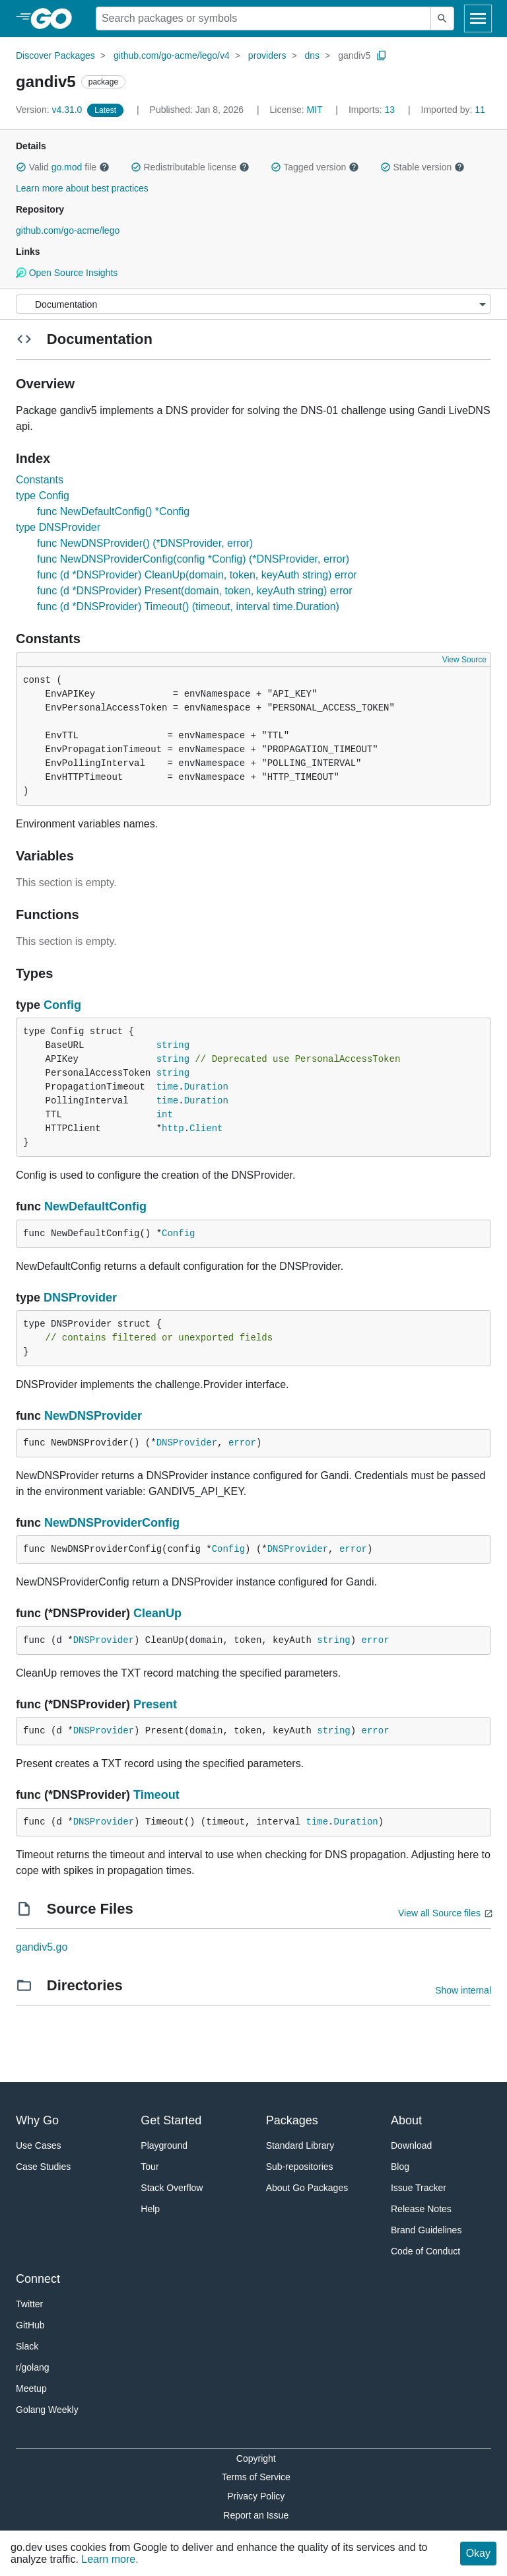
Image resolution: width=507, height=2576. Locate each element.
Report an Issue (255, 2515)
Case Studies (43, 2166)
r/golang (33, 2367)
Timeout (156, 1794)
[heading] (56, 18)
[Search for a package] (263, 18)
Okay (478, 2553)
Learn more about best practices (82, 188)
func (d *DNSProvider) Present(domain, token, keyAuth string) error (195, 590)
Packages (292, 2120)
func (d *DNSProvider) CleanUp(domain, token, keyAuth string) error (197, 574)
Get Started (171, 2120)
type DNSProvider (58, 527)
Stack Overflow (172, 2187)
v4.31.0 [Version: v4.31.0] (50, 109)
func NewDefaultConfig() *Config (113, 511)
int (164, 1114)
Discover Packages (55, 55)
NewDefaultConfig (95, 1206)
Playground (164, 2145)
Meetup (31, 2388)
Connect (38, 2278)
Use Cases (38, 2145)
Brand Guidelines (426, 2230)
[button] (21, 167)
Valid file (63, 167)
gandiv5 (354, 55)
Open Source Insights (67, 272)
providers (267, 55)
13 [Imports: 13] (373, 109)
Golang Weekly (47, 2409)
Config (62, 1005)
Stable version (422, 167)
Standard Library (300, 2145)
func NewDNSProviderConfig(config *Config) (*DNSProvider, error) (193, 559)
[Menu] (253, 304)
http (173, 1128)
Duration (206, 1087)
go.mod (67, 167)
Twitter (29, 2304)
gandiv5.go (41, 1947)
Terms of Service (256, 2477)
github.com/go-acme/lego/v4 (172, 55)
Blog (400, 2166)
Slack (27, 2346)
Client (205, 1128)
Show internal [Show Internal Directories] (463, 1990)
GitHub (30, 2325)
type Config (42, 495)
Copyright (256, 2458)
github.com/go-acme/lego (67, 230)
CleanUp (157, 1613)
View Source (464, 659)
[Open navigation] (478, 18)
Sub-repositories (299, 2166)
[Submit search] (442, 18)
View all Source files (439, 1913)
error (242, 1443)
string (172, 1045)
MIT (315, 109)
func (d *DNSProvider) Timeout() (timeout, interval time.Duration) (188, 606)
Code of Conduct (425, 2251)
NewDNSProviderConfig (112, 1522)
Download (411, 2145)
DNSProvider (80, 1297)
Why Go (37, 2120)
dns (312, 55)
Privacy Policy (256, 2496)
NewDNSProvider (93, 1415)
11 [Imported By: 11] (453, 109)
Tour (149, 2166)
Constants (39, 479)
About (406, 2120)
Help (150, 2209)
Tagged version (315, 167)
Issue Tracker (418, 2187)
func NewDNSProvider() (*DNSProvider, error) (145, 543)
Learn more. (109, 2559)
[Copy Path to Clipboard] (382, 55)
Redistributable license (190, 167)
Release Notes (421, 2209)
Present (155, 1704)
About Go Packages (307, 2187)
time (167, 1087)
